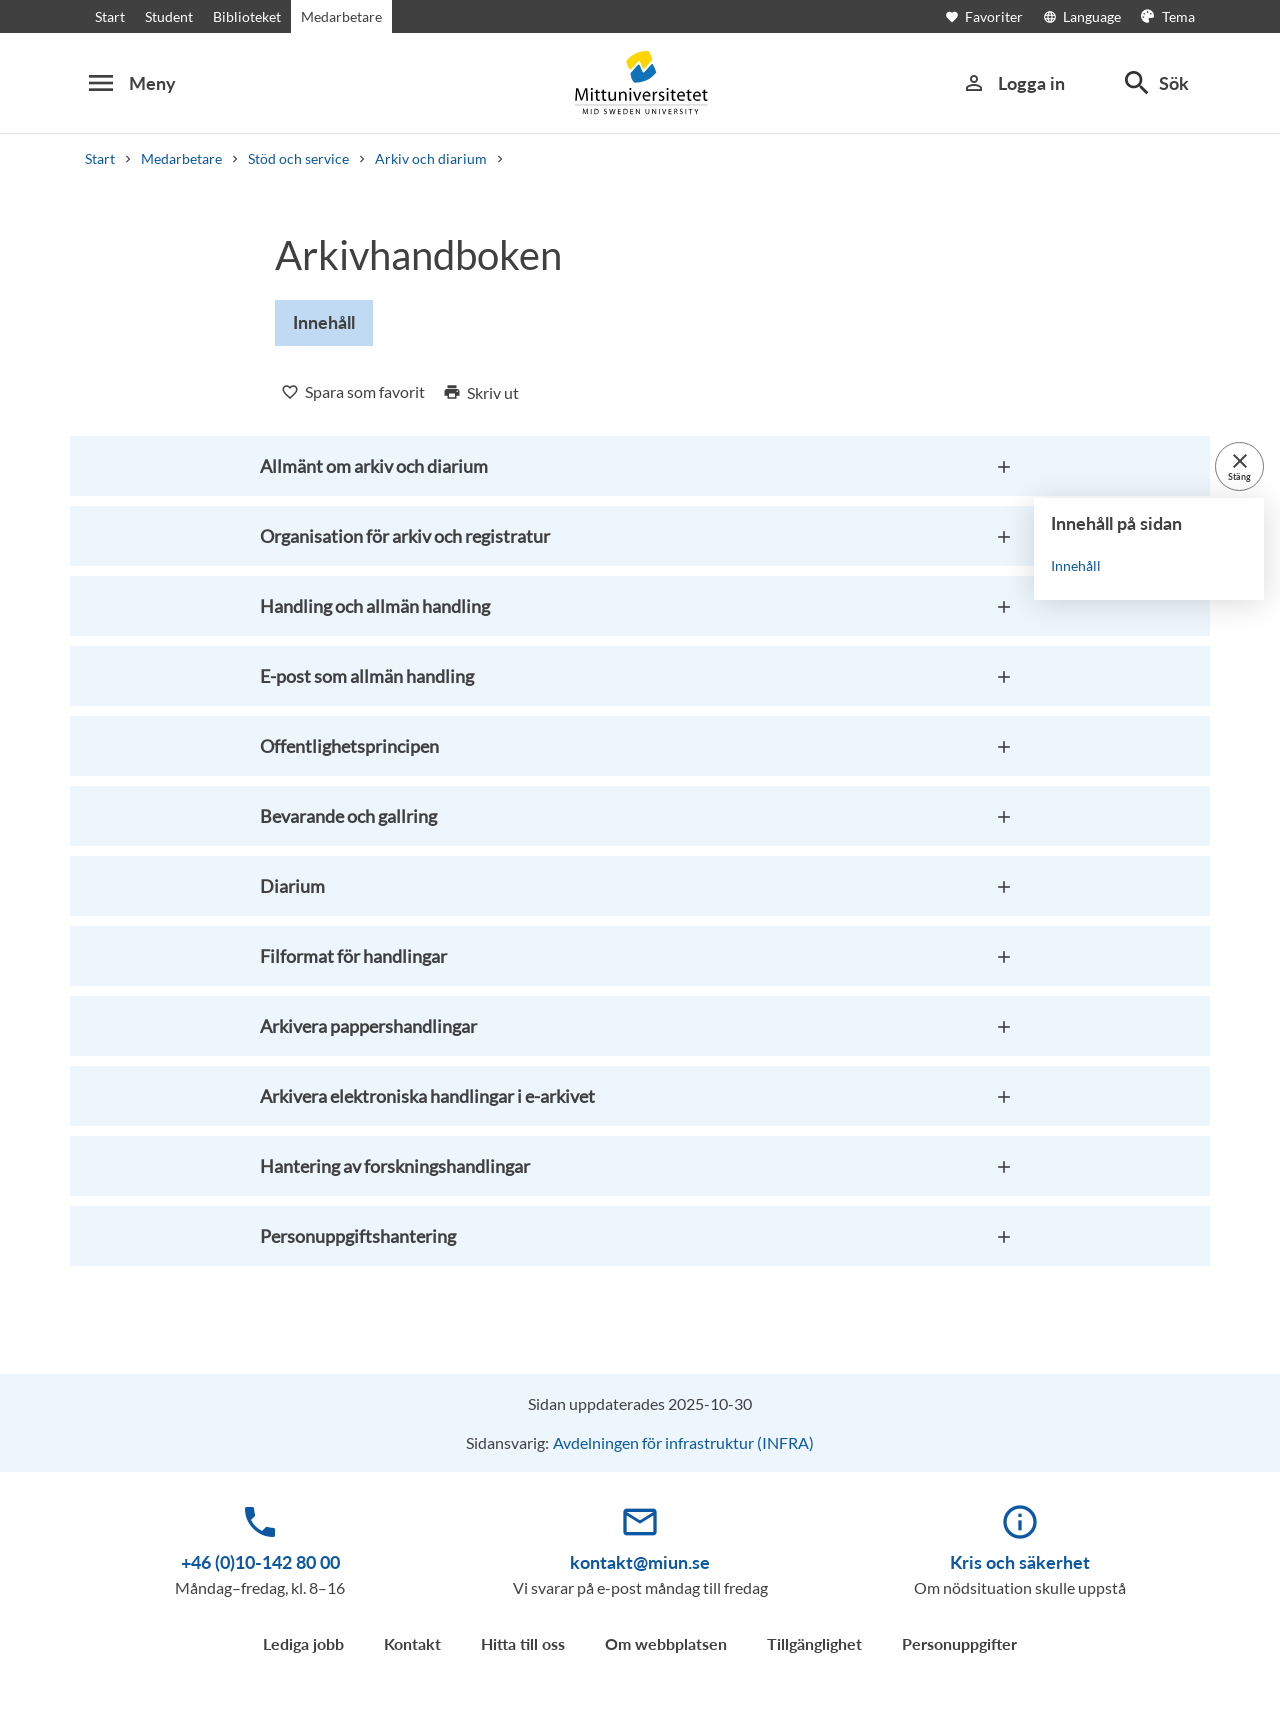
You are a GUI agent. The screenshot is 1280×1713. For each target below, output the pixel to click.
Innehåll (1076, 565)
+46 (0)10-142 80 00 (260, 1562)
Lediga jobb (303, 1643)
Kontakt (412, 1643)
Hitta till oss (523, 1643)
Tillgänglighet (814, 1643)
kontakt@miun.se (640, 1562)
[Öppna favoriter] (994, 16)
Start (110, 16)
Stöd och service (298, 158)
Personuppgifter (959, 1643)
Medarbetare (341, 16)
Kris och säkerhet (1020, 1562)
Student (169, 16)
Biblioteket (247, 16)
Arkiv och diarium (431, 158)
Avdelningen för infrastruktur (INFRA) (683, 1442)
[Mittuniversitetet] (640, 82)
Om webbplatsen (666, 1643)
